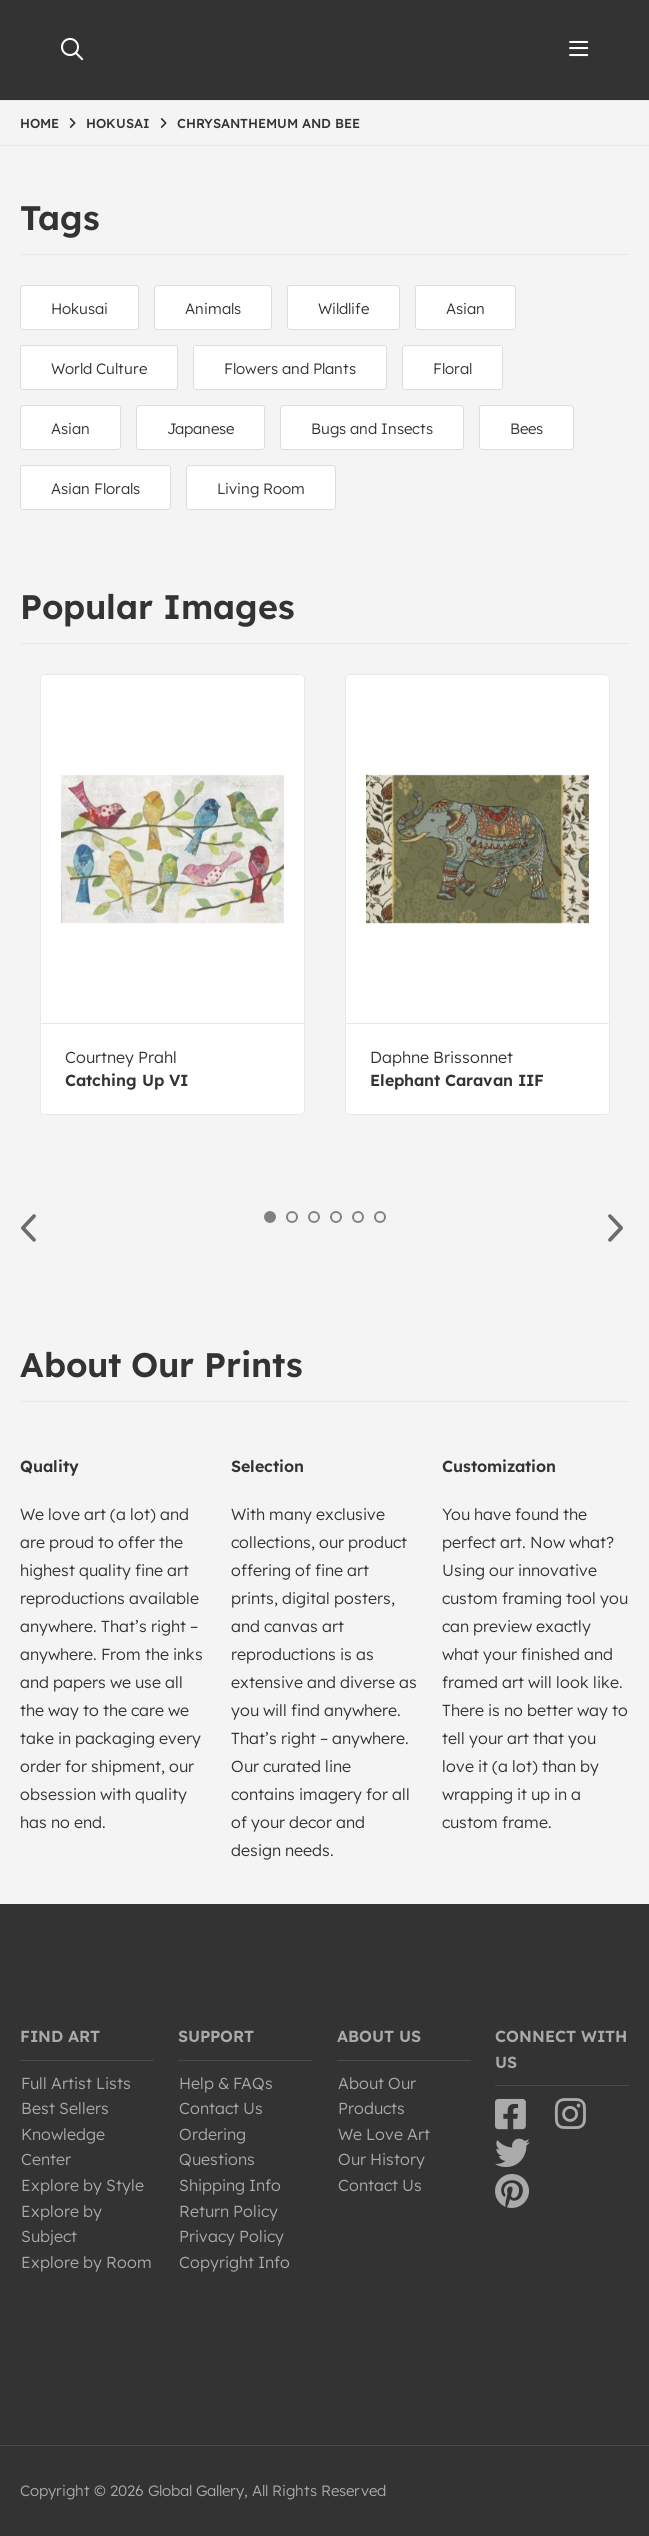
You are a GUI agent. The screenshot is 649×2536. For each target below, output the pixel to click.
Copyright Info (234, 2262)
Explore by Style (82, 2185)
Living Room (261, 488)
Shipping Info (230, 2185)
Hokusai (79, 308)
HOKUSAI (118, 123)
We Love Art (384, 2134)
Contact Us (221, 2108)
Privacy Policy (231, 2236)
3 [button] (314, 1217)
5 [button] (358, 1217)
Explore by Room (86, 2262)
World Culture (99, 368)
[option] (172, 894)
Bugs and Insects (372, 428)
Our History (381, 2159)
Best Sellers (65, 2108)
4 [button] (336, 1217)
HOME (39, 123)
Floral (452, 368)
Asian (465, 308)
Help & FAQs (226, 2083)
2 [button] (292, 1217)
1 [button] (270, 1217)
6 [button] (380, 1217)
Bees (526, 428)
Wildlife (343, 308)
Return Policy (228, 2211)
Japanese (200, 428)
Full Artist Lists (76, 2083)
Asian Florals (95, 488)
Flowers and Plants (290, 368)
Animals (213, 308)
